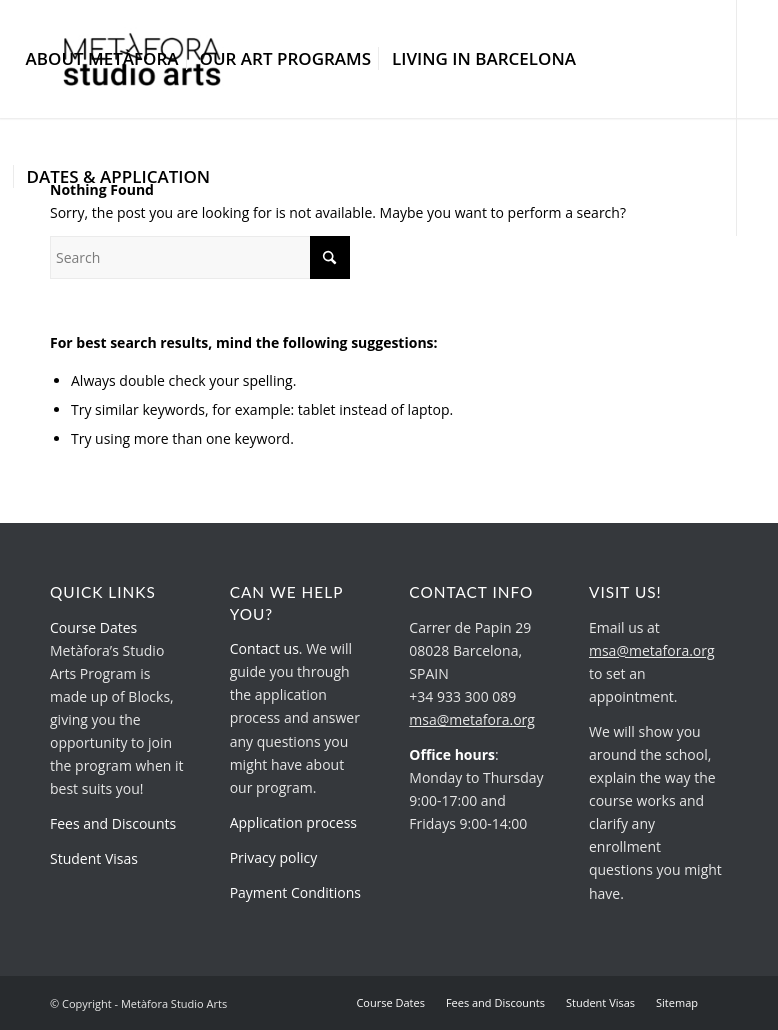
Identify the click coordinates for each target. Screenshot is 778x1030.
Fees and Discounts (113, 823)
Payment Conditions (295, 892)
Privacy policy (274, 857)
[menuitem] (102, 59)
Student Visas (94, 858)
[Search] (200, 257)
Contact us (264, 648)
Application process (293, 822)
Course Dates (93, 627)
